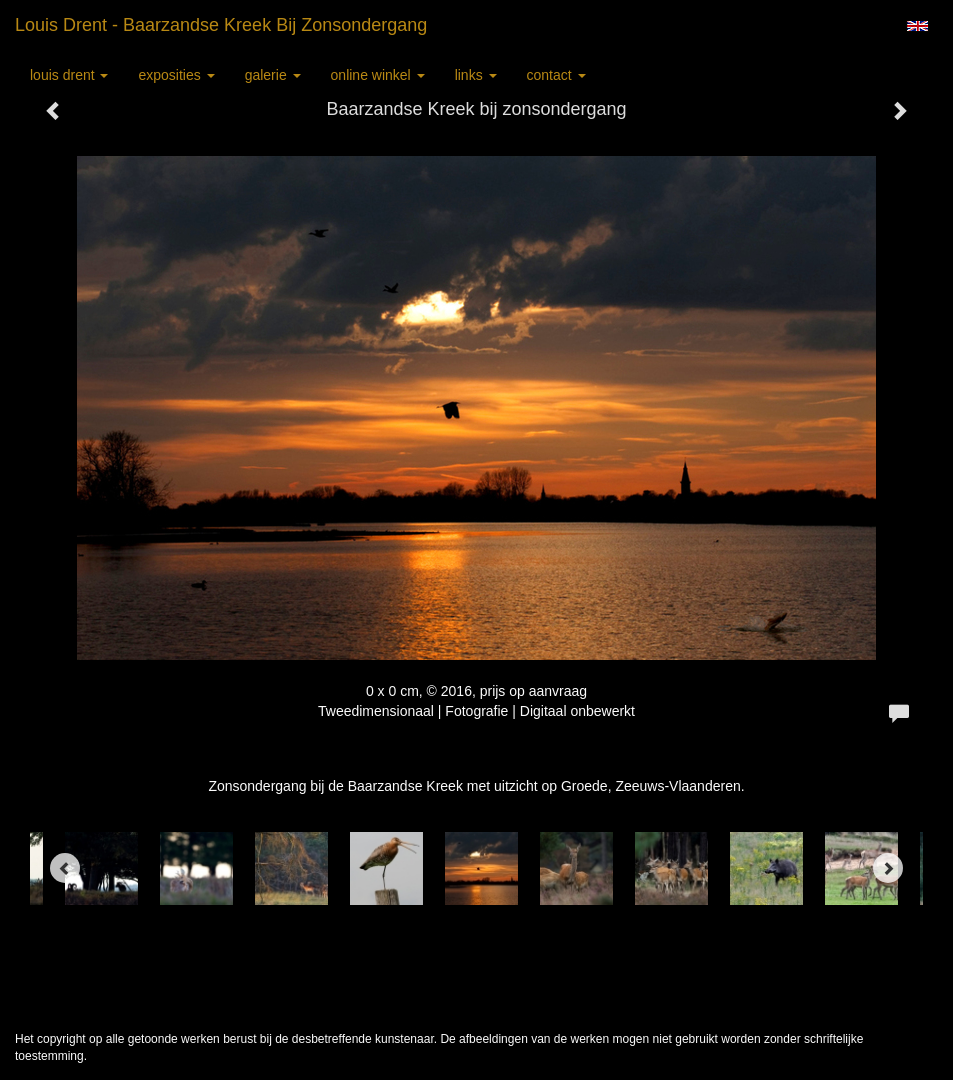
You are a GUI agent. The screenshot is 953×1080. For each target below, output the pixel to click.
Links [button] (476, 75)
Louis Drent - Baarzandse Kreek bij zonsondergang (221, 25)
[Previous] (65, 868)
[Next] (888, 868)
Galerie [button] (273, 75)
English (917, 26)
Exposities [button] (176, 75)
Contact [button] (556, 75)
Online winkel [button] (378, 75)
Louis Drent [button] (69, 75)
